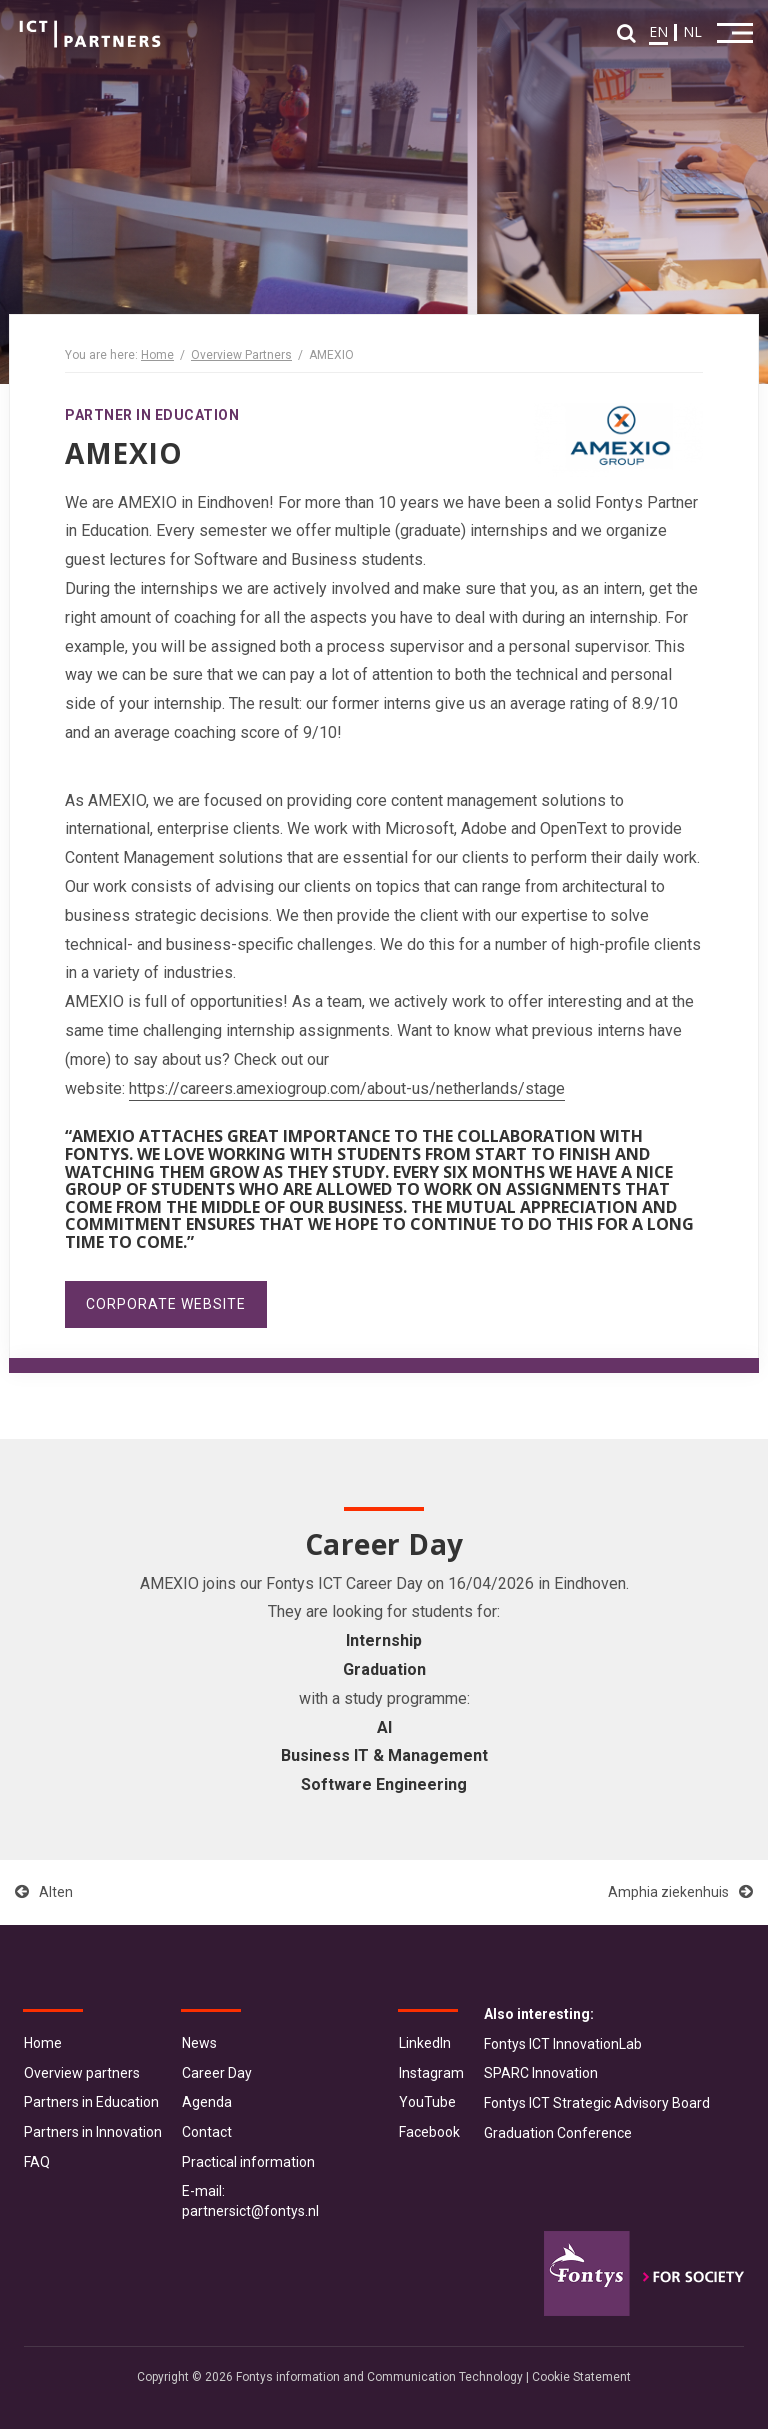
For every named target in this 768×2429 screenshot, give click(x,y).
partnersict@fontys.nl (250, 2211)
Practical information (248, 2162)
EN (658, 31)
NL (692, 31)
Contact (207, 2132)
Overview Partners (241, 355)
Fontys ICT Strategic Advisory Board (597, 2103)
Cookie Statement (581, 2377)
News (199, 2043)
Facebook (429, 2132)
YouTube (427, 2102)
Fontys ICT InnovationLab (563, 2044)
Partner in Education (152, 415)
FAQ (37, 2162)
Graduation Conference (558, 2133)
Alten (44, 1892)
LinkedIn (425, 2043)
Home (157, 355)
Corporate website (166, 1304)
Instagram (431, 2073)
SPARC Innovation (541, 2073)
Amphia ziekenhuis (680, 1892)
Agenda (207, 2102)
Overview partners (82, 2073)
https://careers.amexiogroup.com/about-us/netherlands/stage (347, 1088)
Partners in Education (91, 2102)
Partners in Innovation (93, 2132)
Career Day (217, 2073)
